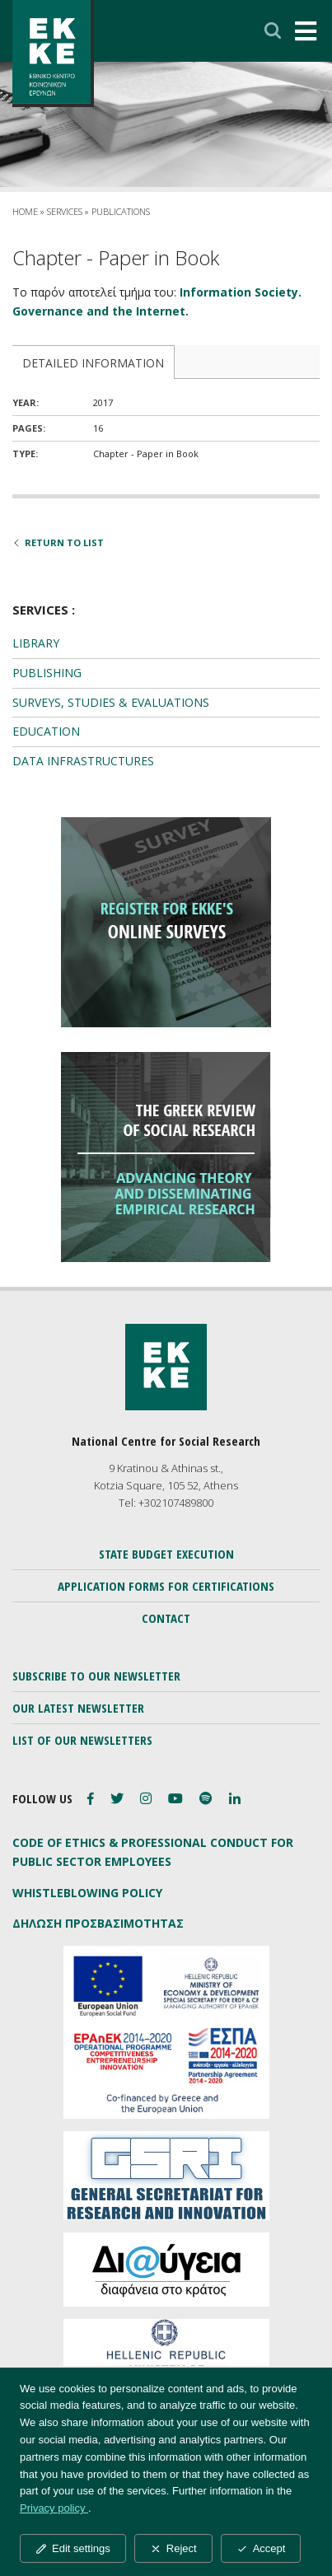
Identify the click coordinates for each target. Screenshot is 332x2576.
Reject (173, 2548)
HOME (25, 211)
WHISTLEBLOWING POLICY (87, 1892)
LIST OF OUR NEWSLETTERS (82, 1740)
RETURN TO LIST (58, 542)
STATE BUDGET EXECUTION (166, 1553)
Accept (261, 2548)
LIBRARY (35, 643)
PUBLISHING (47, 672)
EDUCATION (46, 731)
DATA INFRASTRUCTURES (83, 761)
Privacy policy (54, 2508)
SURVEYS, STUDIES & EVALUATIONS (110, 702)
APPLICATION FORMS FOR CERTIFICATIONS (166, 1586)
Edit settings (72, 2548)
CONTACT (166, 1618)
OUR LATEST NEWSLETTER (78, 1707)
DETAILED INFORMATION (93, 363)
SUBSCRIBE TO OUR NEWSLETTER (96, 1675)
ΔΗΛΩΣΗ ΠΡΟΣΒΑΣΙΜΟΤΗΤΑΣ (98, 1923)
